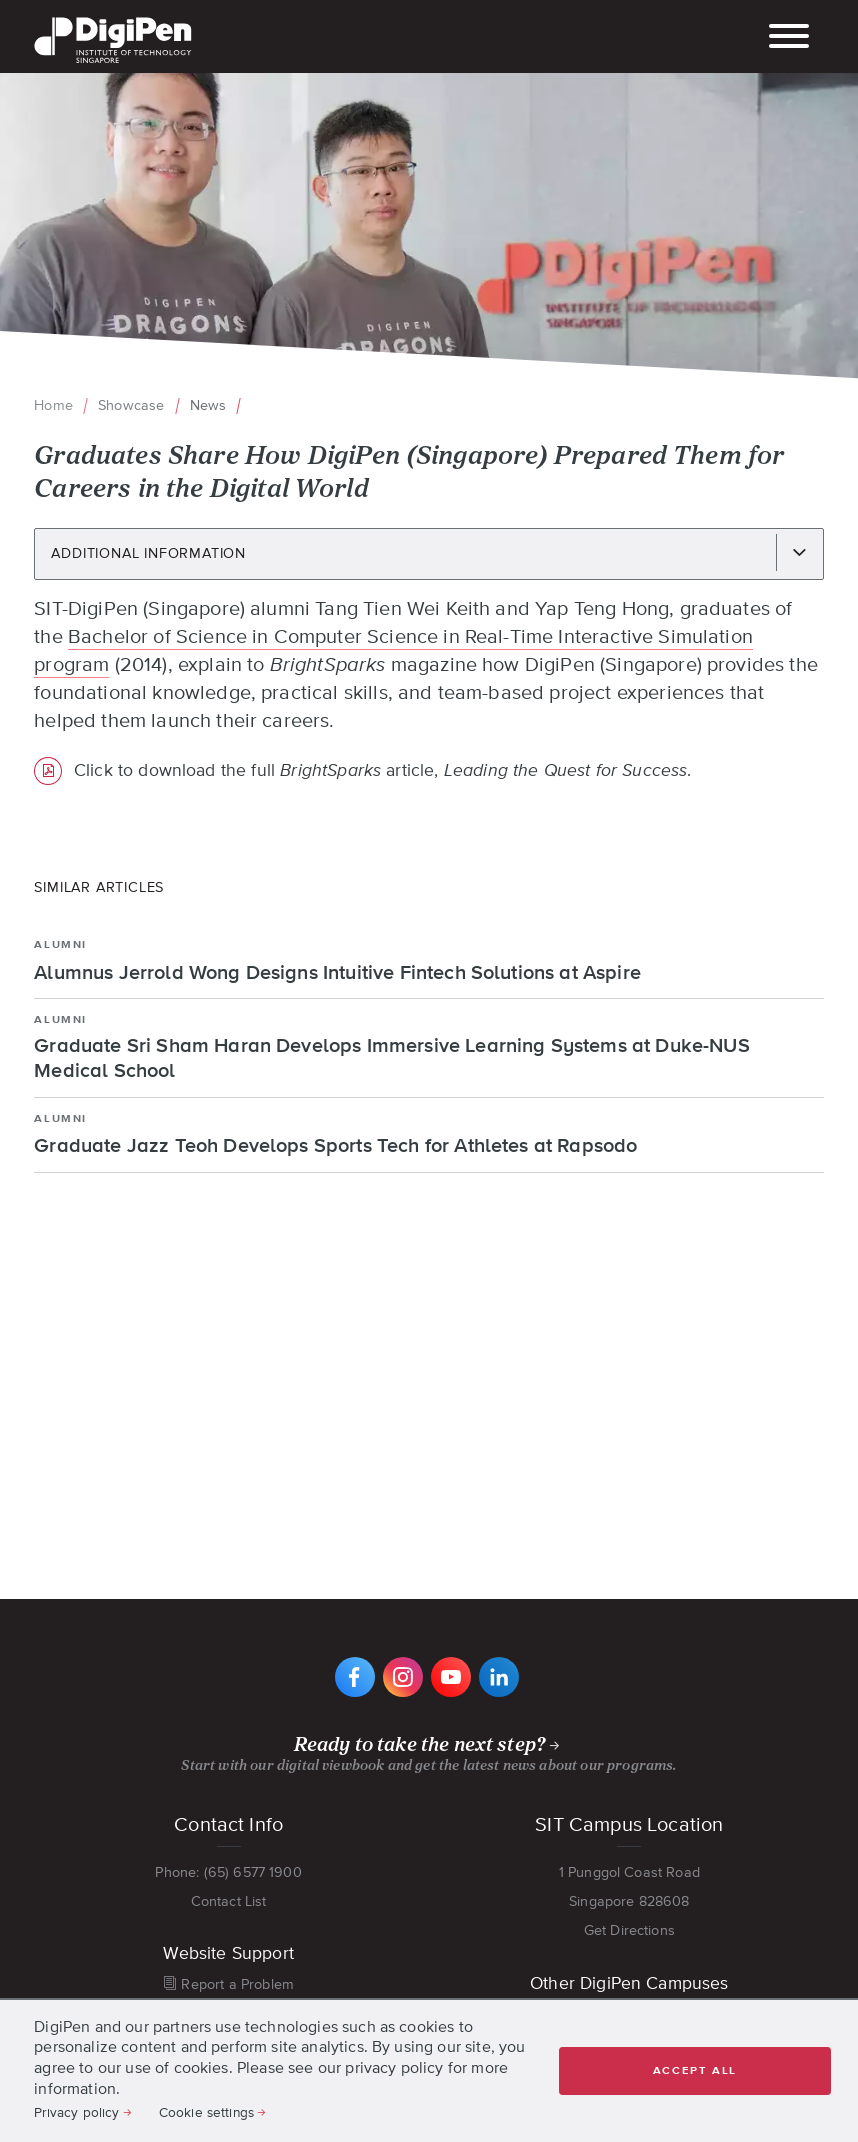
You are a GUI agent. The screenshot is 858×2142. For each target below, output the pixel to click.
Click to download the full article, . (383, 771)
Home (53, 405)
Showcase (131, 405)
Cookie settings (206, 2112)
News (208, 405)
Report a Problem (237, 1984)
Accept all (695, 2070)
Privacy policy (76, 2112)
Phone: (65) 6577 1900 (228, 1872)
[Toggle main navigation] (789, 38)
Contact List (229, 1901)
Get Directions (629, 1930)
